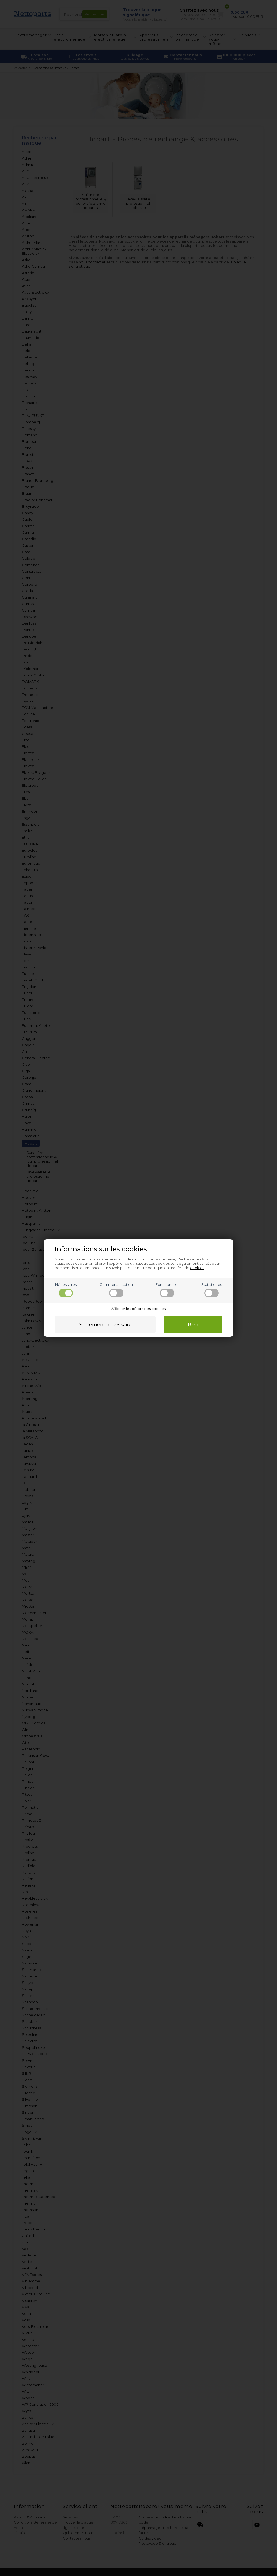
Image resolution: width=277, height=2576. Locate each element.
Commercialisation (116, 1289)
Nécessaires (66, 1289)
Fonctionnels (167, 1289)
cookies (197, 1268)
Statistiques (211, 1289)
